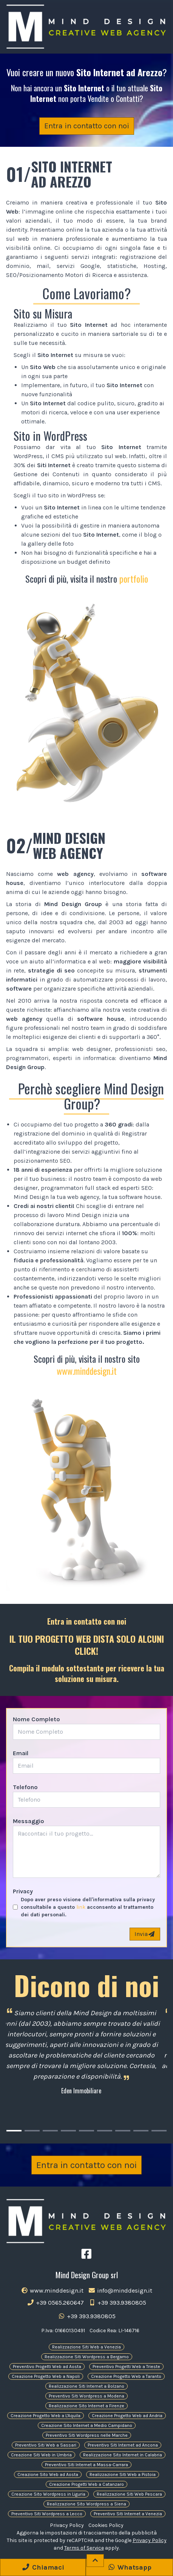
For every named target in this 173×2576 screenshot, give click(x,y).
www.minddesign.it (87, 1370)
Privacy (23, 1891)
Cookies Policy (106, 2525)
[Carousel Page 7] (122, 2130)
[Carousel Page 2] (32, 2130)
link (80, 1907)
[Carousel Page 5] (86, 2130)
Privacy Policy (67, 2525)
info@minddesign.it (120, 2290)
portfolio (133, 578)
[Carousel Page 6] (104, 2130)
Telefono (25, 1787)
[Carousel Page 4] (68, 2130)
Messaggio (28, 1821)
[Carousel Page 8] (140, 2130)
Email (20, 1753)
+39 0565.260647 (55, 2302)
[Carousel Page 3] (50, 2130)
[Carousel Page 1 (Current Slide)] (14, 2130)
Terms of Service (84, 2548)
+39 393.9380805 (117, 2302)
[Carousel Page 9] (159, 2130)
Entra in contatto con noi (86, 126)
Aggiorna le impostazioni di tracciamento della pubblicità (87, 2533)
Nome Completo (36, 1719)
